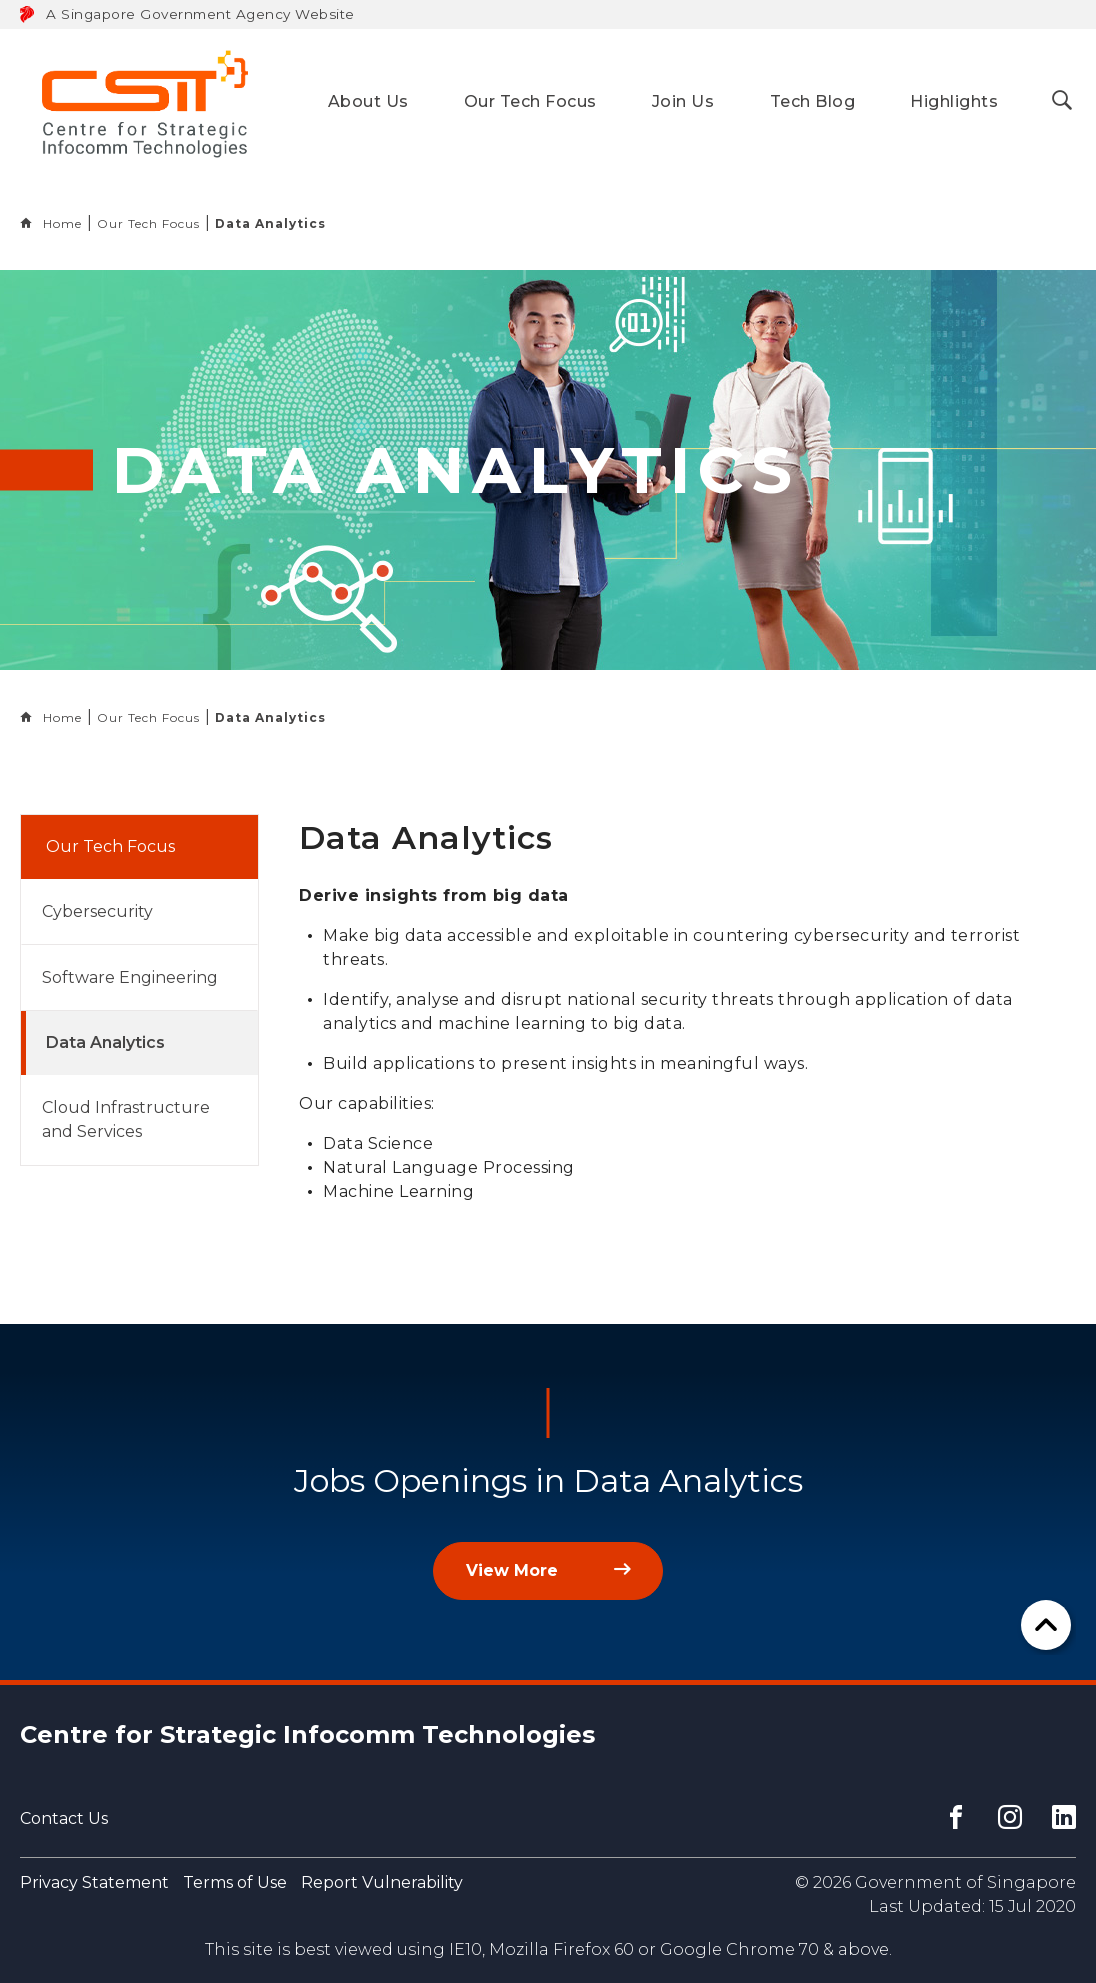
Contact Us (64, 1818)
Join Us (683, 101)
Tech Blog (813, 101)
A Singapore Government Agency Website (200, 14)
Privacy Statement (94, 1882)
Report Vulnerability (382, 1882)
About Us (368, 101)
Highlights (954, 101)
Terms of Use (235, 1882)
